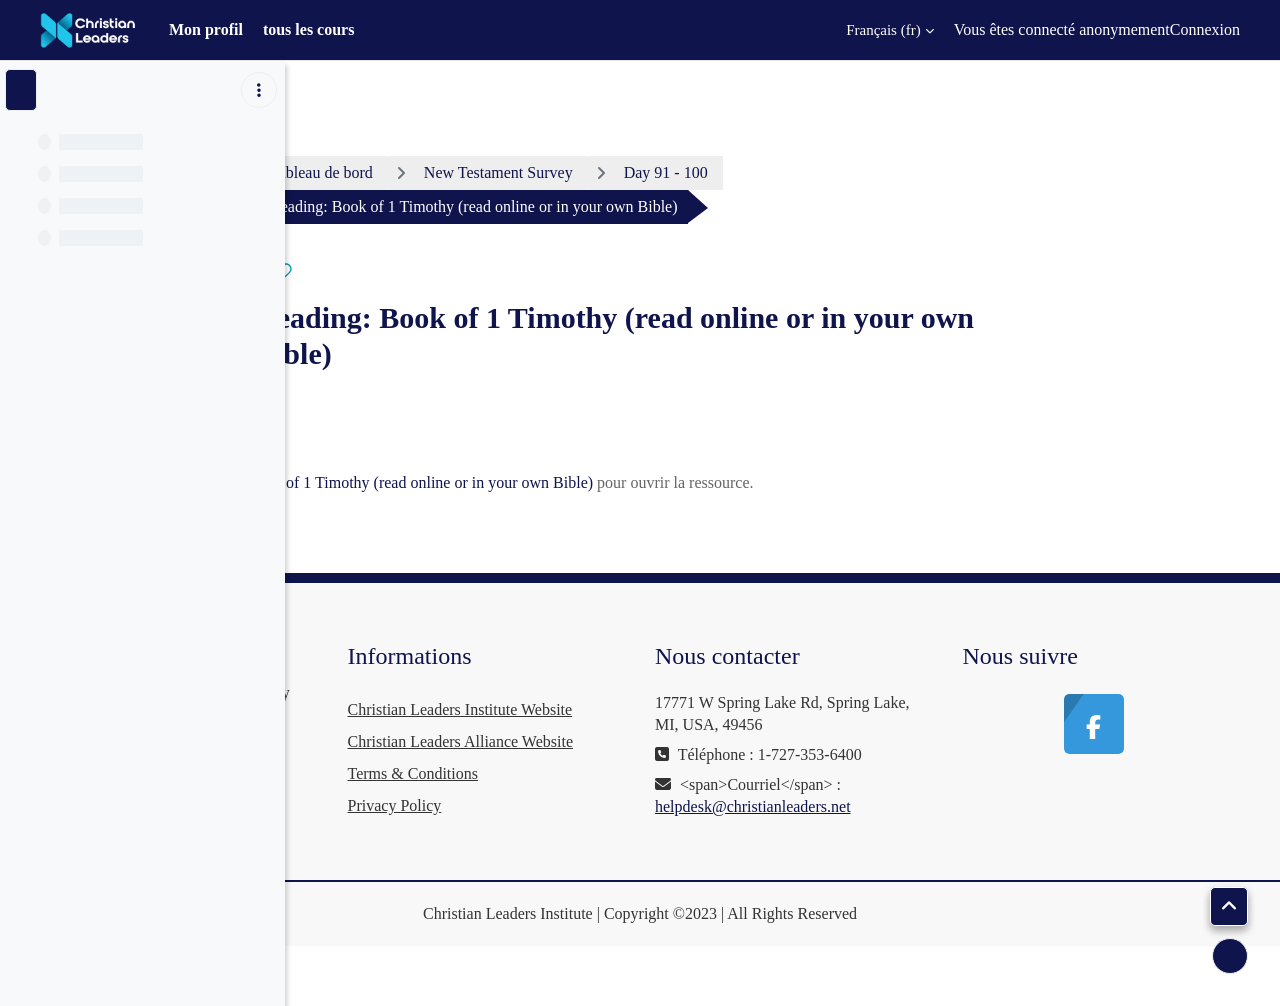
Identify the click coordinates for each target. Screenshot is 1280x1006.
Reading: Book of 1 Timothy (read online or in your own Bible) (621, 482)
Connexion (1205, 29)
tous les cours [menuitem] (309, 29)
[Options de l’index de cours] (259, 90)
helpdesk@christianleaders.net (904, 828)
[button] (878, 30)
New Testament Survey (648, 172)
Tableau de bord (472, 172)
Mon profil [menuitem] (206, 29)
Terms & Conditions (638, 837)
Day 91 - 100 (816, 172)
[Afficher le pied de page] (1230, 956)
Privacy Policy (620, 869)
